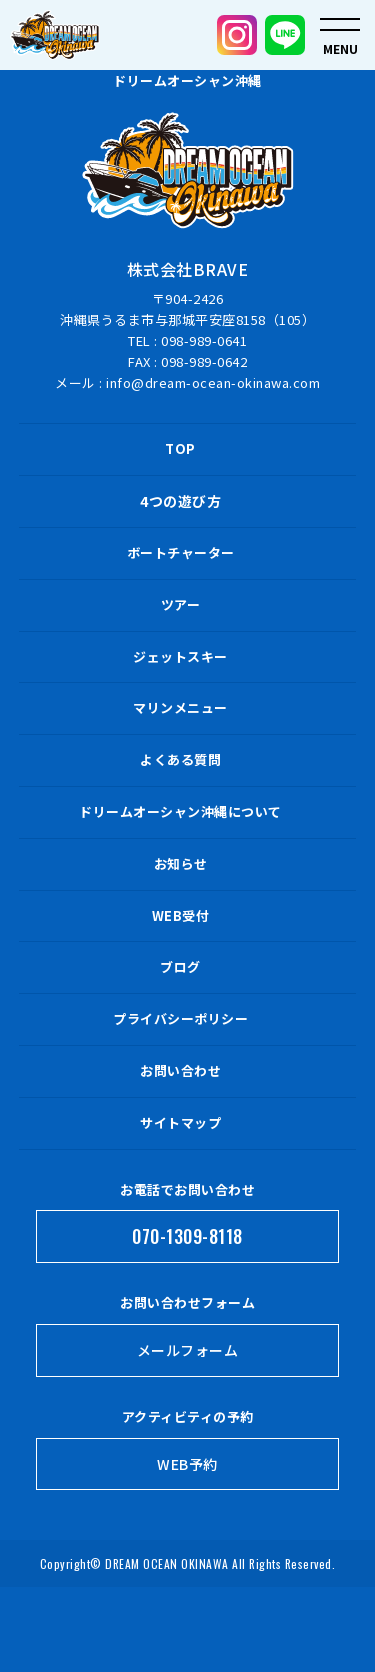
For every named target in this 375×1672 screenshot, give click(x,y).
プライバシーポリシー (180, 1018)
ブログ (180, 966)
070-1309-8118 (187, 1236)
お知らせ (181, 863)
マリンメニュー (180, 707)
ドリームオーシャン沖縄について (180, 811)
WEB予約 (187, 1464)
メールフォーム (188, 1350)
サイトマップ (180, 1122)
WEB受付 (181, 915)
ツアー (181, 604)
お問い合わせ (180, 1070)
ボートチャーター (181, 552)
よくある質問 (180, 759)
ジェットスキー (180, 656)
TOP (180, 448)
